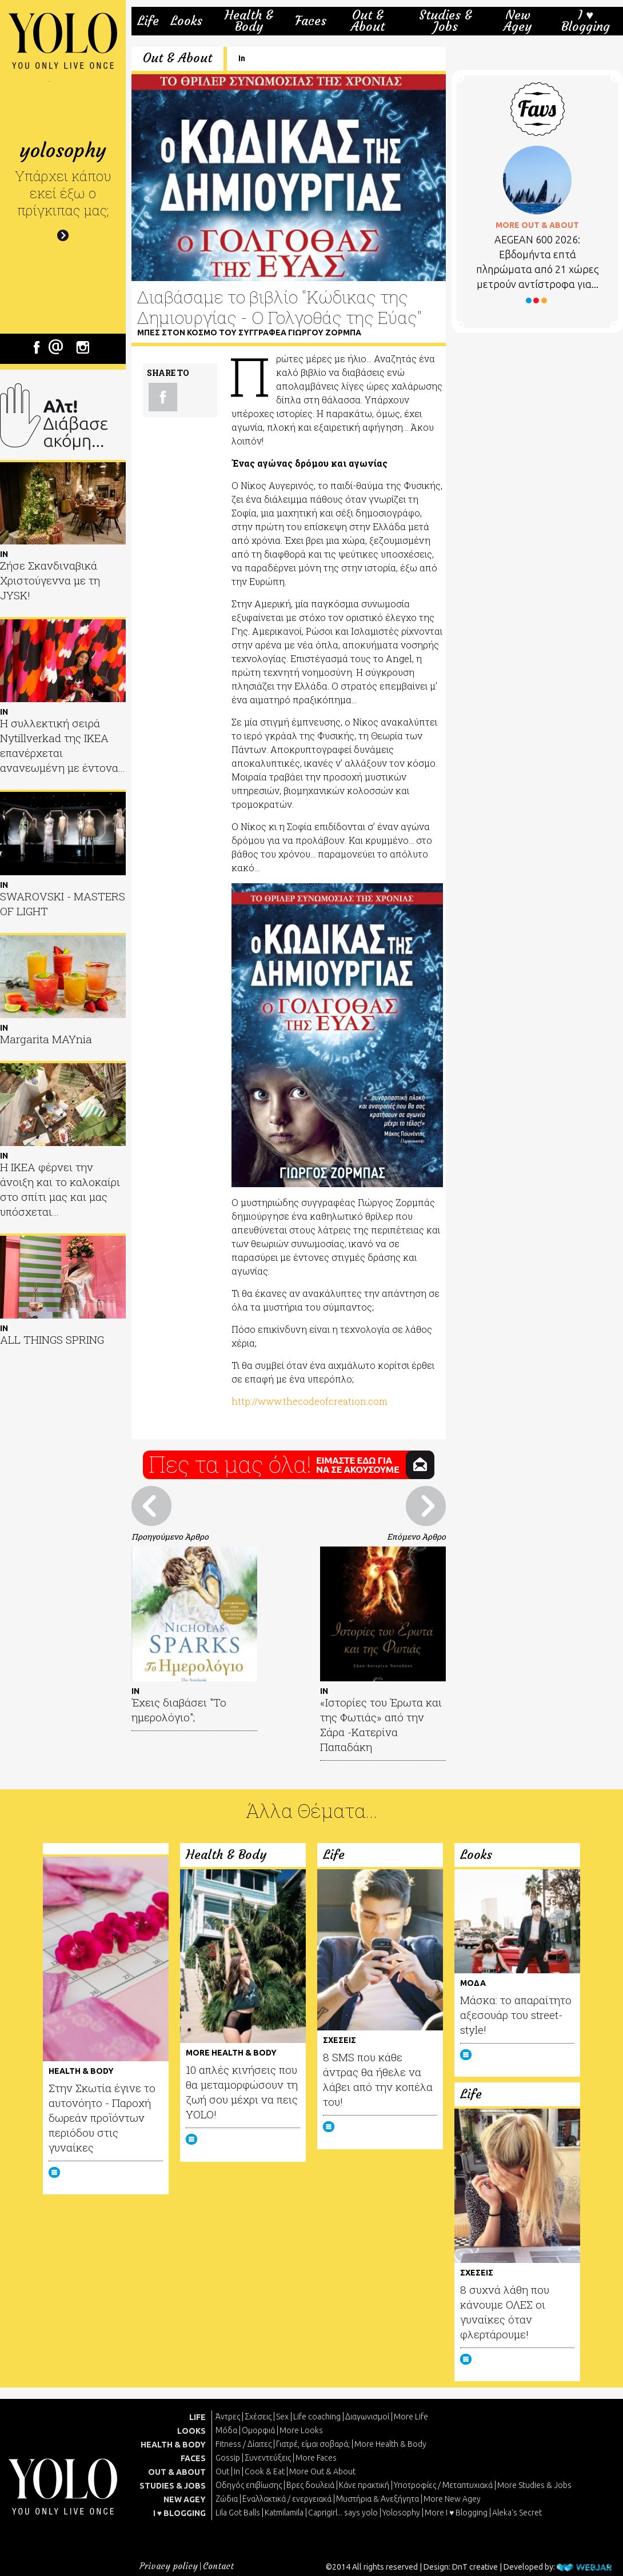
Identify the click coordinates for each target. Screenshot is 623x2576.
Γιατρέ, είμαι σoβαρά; (313, 2444)
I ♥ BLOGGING (179, 2513)
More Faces (316, 2457)
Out (222, 2471)
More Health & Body (390, 2444)
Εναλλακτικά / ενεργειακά (287, 2498)
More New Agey (452, 2498)
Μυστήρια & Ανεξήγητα (377, 2498)
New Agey (518, 21)
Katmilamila (284, 2512)
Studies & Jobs (445, 21)
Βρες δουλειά (310, 2485)
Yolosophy (401, 2512)
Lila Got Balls (237, 2512)
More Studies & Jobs (534, 2485)
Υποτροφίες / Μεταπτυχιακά (443, 2485)
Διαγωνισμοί (367, 2416)
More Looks (301, 2430)
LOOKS (191, 2430)
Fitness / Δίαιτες (243, 2444)
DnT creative (475, 2566)
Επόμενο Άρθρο (416, 1536)
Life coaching (317, 2416)
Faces (310, 21)
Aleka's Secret (517, 2512)
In (241, 58)
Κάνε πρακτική (364, 2485)
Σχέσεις (258, 2416)
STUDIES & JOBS (172, 2485)
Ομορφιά (258, 2430)
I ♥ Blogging (585, 21)
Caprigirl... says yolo (343, 2512)
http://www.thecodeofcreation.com (309, 1401)
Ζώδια (226, 2498)
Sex (282, 2416)
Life (148, 21)
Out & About (368, 21)
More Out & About (322, 2471)
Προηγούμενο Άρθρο (170, 1536)
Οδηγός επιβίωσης (248, 2485)
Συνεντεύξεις (268, 2457)
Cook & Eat (265, 2471)
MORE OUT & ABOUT (537, 225)
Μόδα (226, 2430)
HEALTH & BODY (173, 2444)
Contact (218, 2566)
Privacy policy (168, 2566)
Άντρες (227, 2416)
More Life (411, 2416)
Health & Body (249, 21)
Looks (186, 21)
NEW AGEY (184, 2499)
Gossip (227, 2457)
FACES (193, 2458)
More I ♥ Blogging (456, 2512)
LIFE (197, 2417)
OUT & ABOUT (177, 2472)
